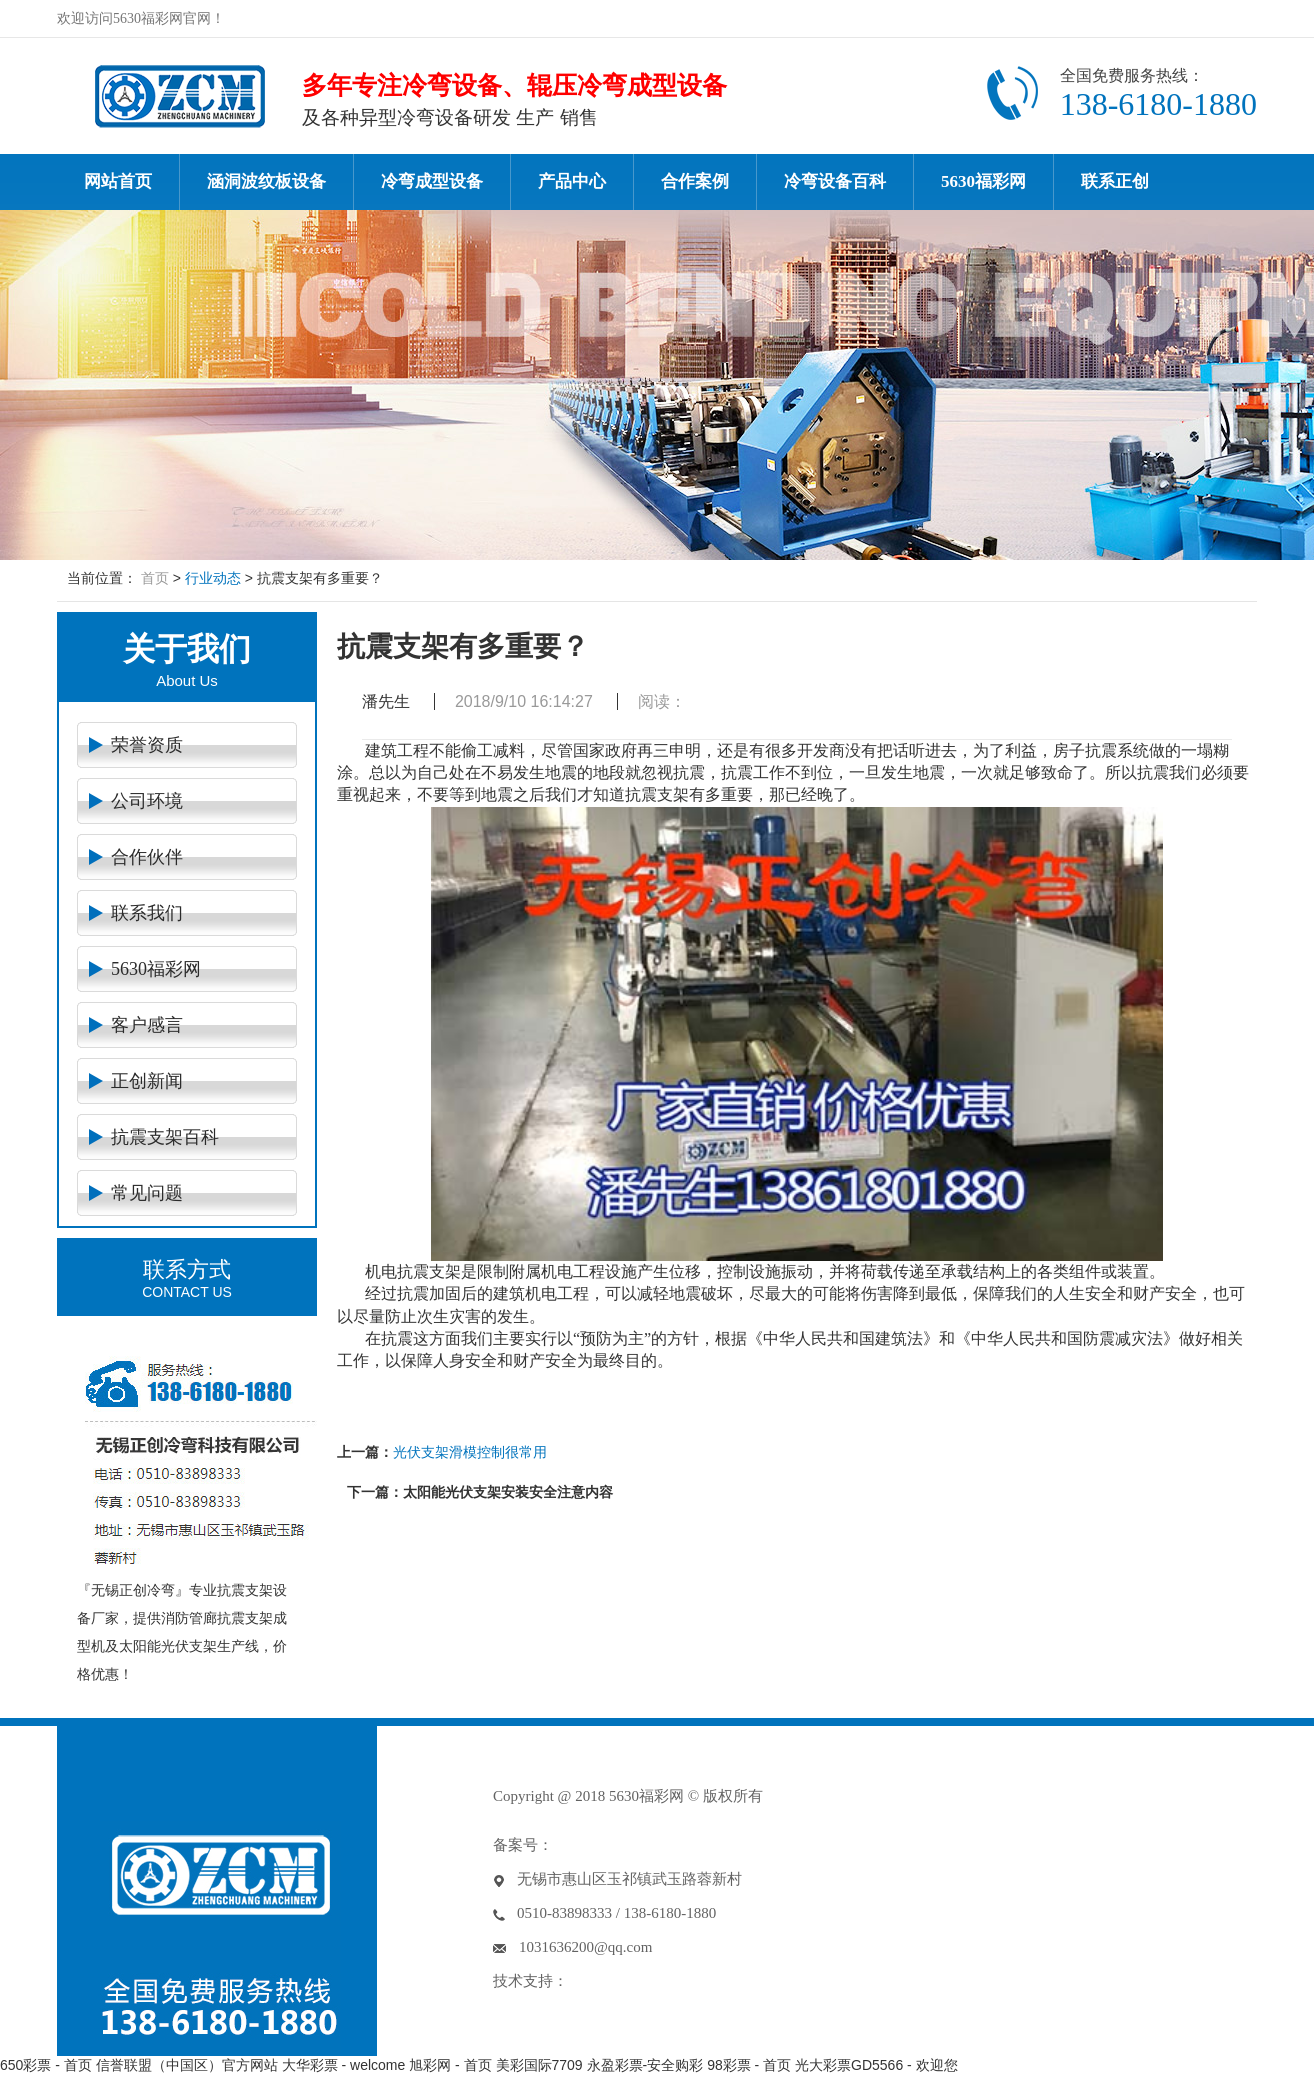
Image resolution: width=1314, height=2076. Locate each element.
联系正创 (1115, 181)
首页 (155, 578)
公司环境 (147, 801)
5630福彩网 (983, 181)
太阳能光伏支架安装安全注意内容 (508, 1492)
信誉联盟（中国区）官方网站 (187, 2065)
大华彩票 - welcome (344, 2065)
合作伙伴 (147, 857)
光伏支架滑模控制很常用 (470, 1452)
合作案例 (695, 181)
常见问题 (147, 1193)
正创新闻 (147, 1081)
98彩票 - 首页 (749, 2065)
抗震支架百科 (165, 1137)
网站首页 (118, 181)
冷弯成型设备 (432, 181)
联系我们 (147, 913)
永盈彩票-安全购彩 (645, 2065)
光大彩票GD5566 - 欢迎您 (876, 2065)
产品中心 (572, 181)
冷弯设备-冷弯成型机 (179, 96)
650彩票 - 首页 (46, 2065)
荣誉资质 (147, 745)
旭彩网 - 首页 (450, 2065)
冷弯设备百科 (835, 181)
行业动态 (213, 578)
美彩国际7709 (539, 2065)
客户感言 (147, 1025)
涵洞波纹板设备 (266, 181)
